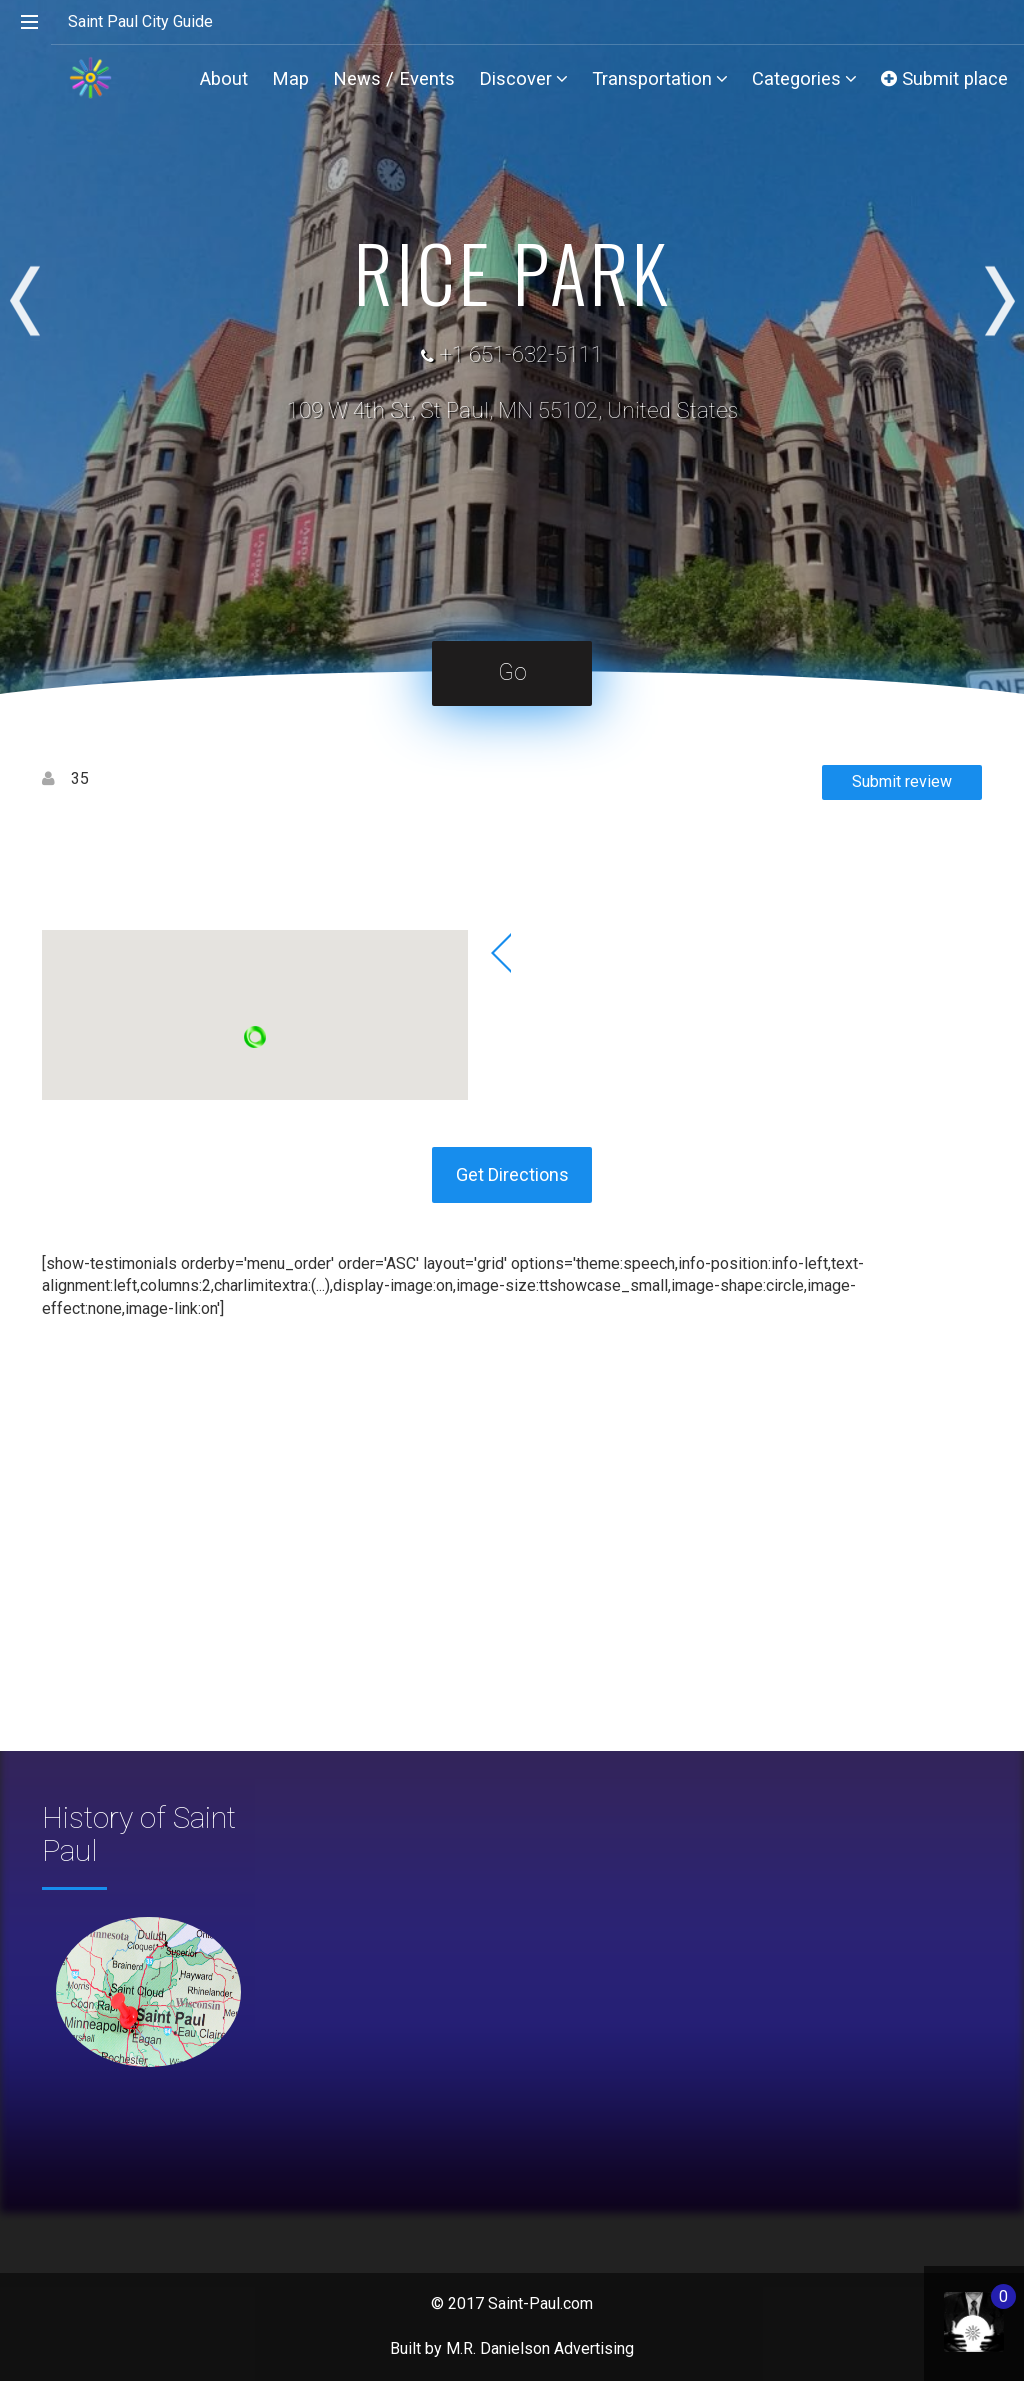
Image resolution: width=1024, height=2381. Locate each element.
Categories (804, 78)
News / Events (394, 78)
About (224, 78)
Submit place (944, 78)
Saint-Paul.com (540, 2303)
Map (290, 78)
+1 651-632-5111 (521, 354)
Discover (523, 78)
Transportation (660, 78)
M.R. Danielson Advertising (540, 2348)
